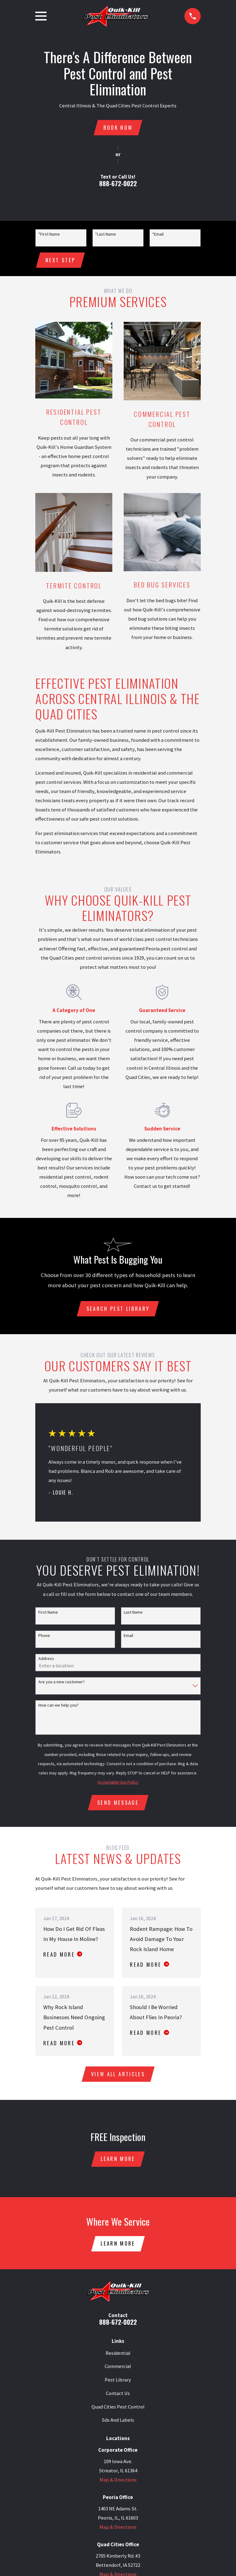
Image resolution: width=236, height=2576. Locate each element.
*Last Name (105, 234)
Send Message (118, 1804)
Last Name (133, 1613)
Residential (118, 2357)
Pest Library (118, 2384)
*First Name (49, 234)
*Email (158, 234)
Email (128, 1637)
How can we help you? (58, 1707)
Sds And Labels (118, 2424)
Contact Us (118, 2397)
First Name (48, 1613)
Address (46, 1660)
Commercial (118, 2370)
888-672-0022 (118, 184)
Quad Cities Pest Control (118, 2411)
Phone (44, 1637)
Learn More (118, 2162)
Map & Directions (118, 2484)
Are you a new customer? (61, 1683)
